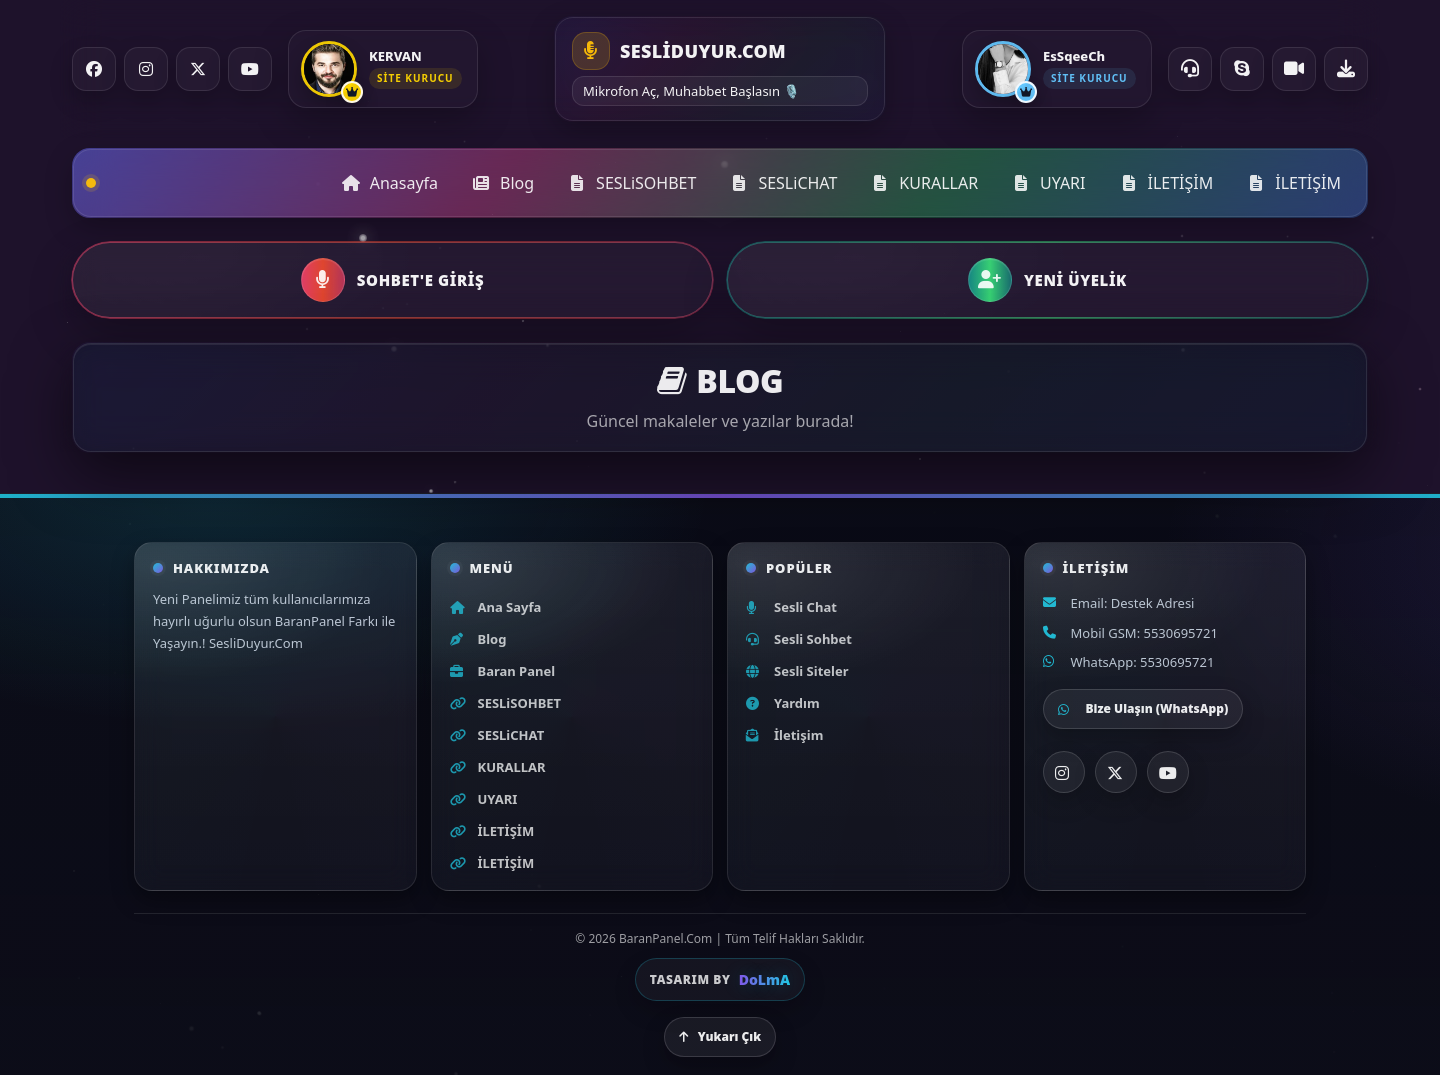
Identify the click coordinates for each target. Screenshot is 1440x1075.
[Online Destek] (1190, 69)
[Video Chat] (1294, 69)
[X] (1116, 772)
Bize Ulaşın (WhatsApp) (1143, 708)
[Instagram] (146, 69)
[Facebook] (94, 69)
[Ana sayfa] (720, 69)
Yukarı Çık (720, 1036)
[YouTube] (250, 69)
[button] (392, 280)
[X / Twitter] (198, 69)
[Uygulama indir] (1346, 69)
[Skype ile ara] (1242, 69)
